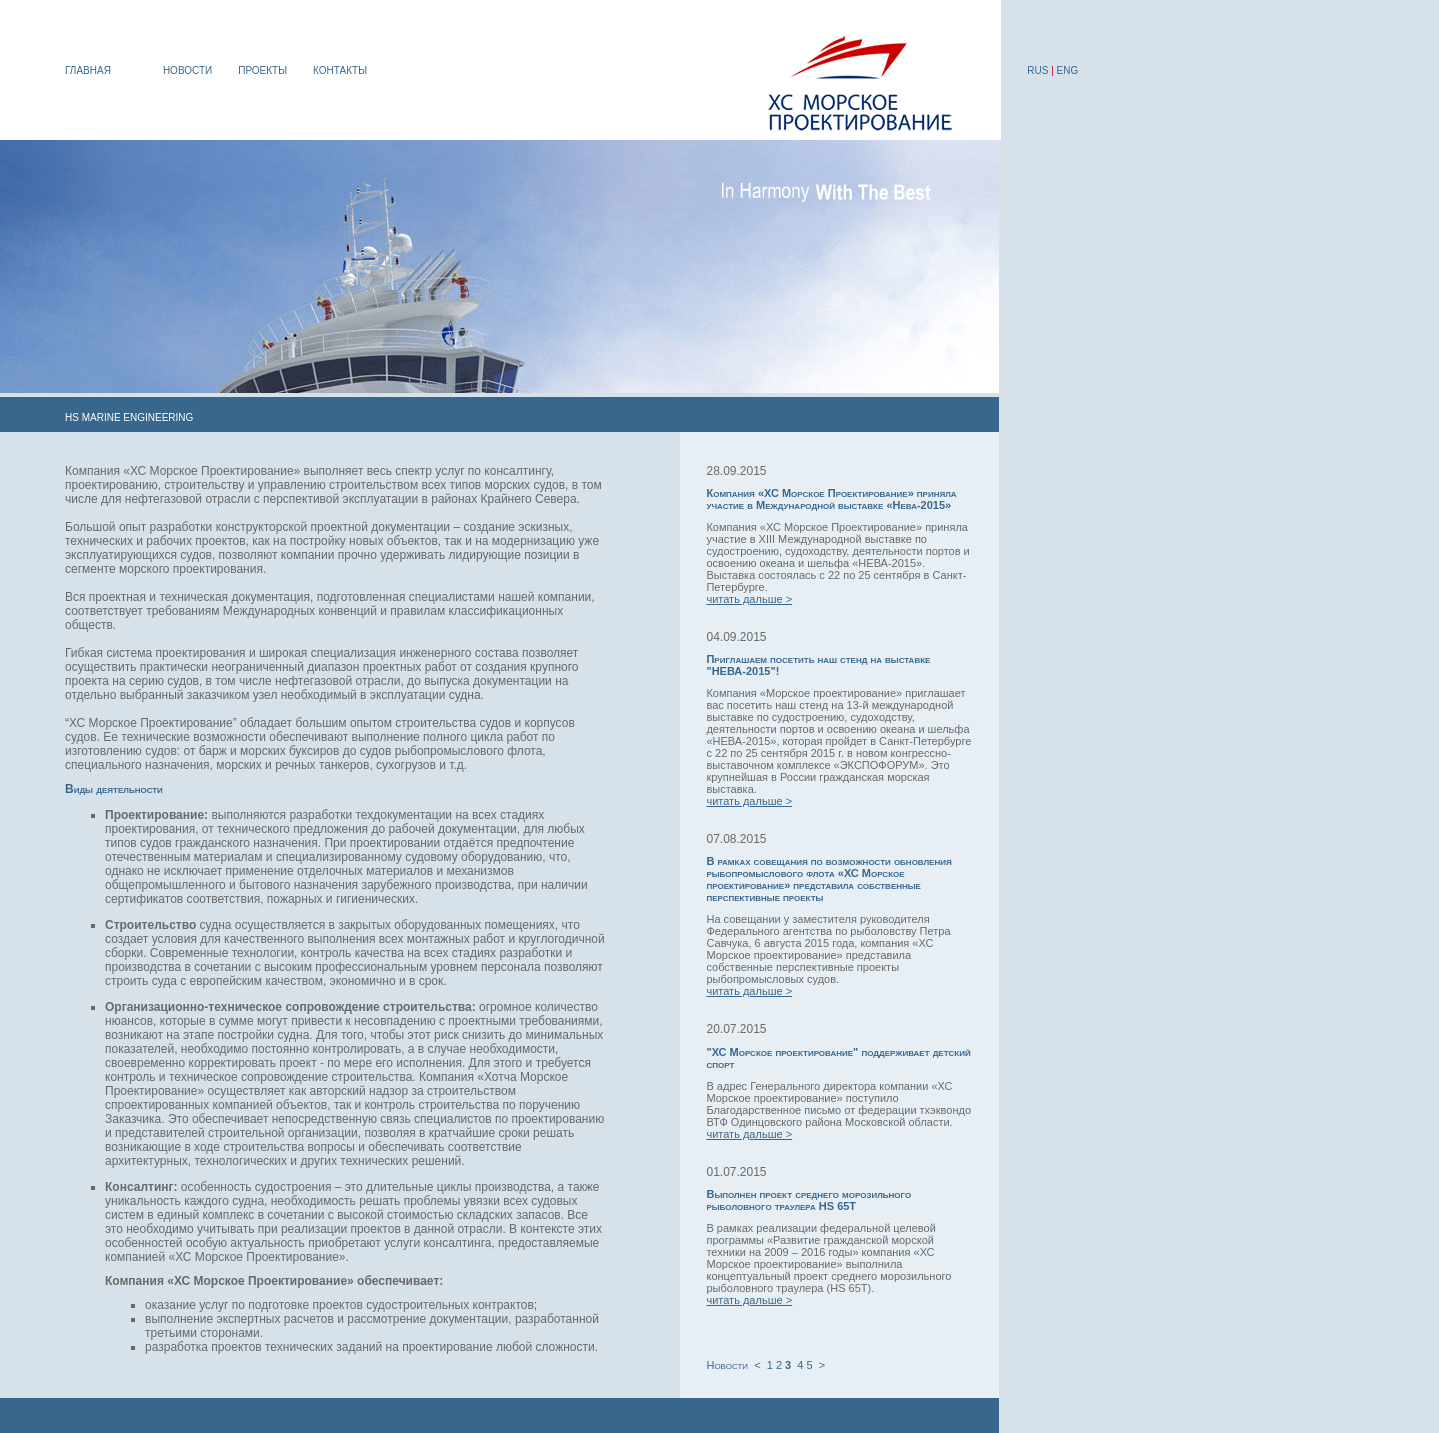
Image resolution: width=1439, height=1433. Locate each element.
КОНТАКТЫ (340, 70)
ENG (1068, 70)
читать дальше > (749, 599)
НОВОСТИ (187, 70)
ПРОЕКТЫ (262, 70)
